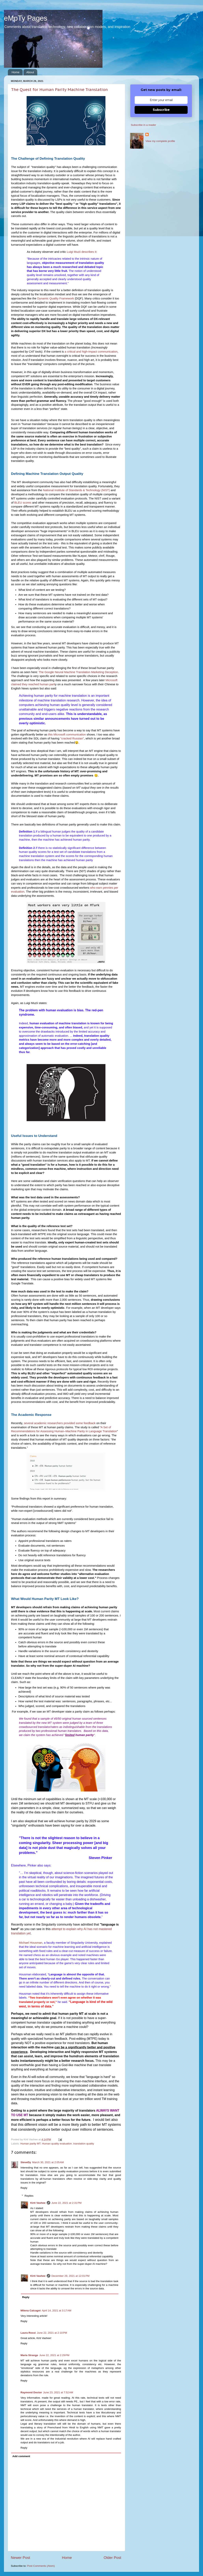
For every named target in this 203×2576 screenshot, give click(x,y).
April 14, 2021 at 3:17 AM (56, 2310)
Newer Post (20, 2558)
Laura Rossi (28, 2332)
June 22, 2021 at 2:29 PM (54, 2355)
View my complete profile (160, 141)
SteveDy (25, 2162)
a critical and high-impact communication (91, 351)
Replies (29, 2195)
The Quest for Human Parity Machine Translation (59, 89)
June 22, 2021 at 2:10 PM (52, 2332)
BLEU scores (23, 502)
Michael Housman (30, 1942)
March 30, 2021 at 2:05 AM (48, 2162)
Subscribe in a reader (143, 124)
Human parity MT (30, 2143)
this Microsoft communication (67, 734)
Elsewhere (18, 1865)
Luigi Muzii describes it (81, 251)
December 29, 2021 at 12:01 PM (70, 2275)
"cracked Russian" (72, 738)
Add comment (21, 2456)
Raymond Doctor (31, 2392)
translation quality (83, 2143)
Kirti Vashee (38, 2202)
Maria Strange (29, 2355)
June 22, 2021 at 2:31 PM (66, 2202)
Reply (23, 2187)
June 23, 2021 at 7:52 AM (58, 2392)
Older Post (112, 2558)
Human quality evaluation (57, 2143)
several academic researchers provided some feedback (60, 1423)
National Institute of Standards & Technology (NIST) (76, 490)
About (30, 72)
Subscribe (161, 110)
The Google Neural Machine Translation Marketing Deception (78, 672)
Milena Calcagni (30, 2310)
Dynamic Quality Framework (55, 298)
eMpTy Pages (25, 18)
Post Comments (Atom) (41, 2565)
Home (16, 72)
